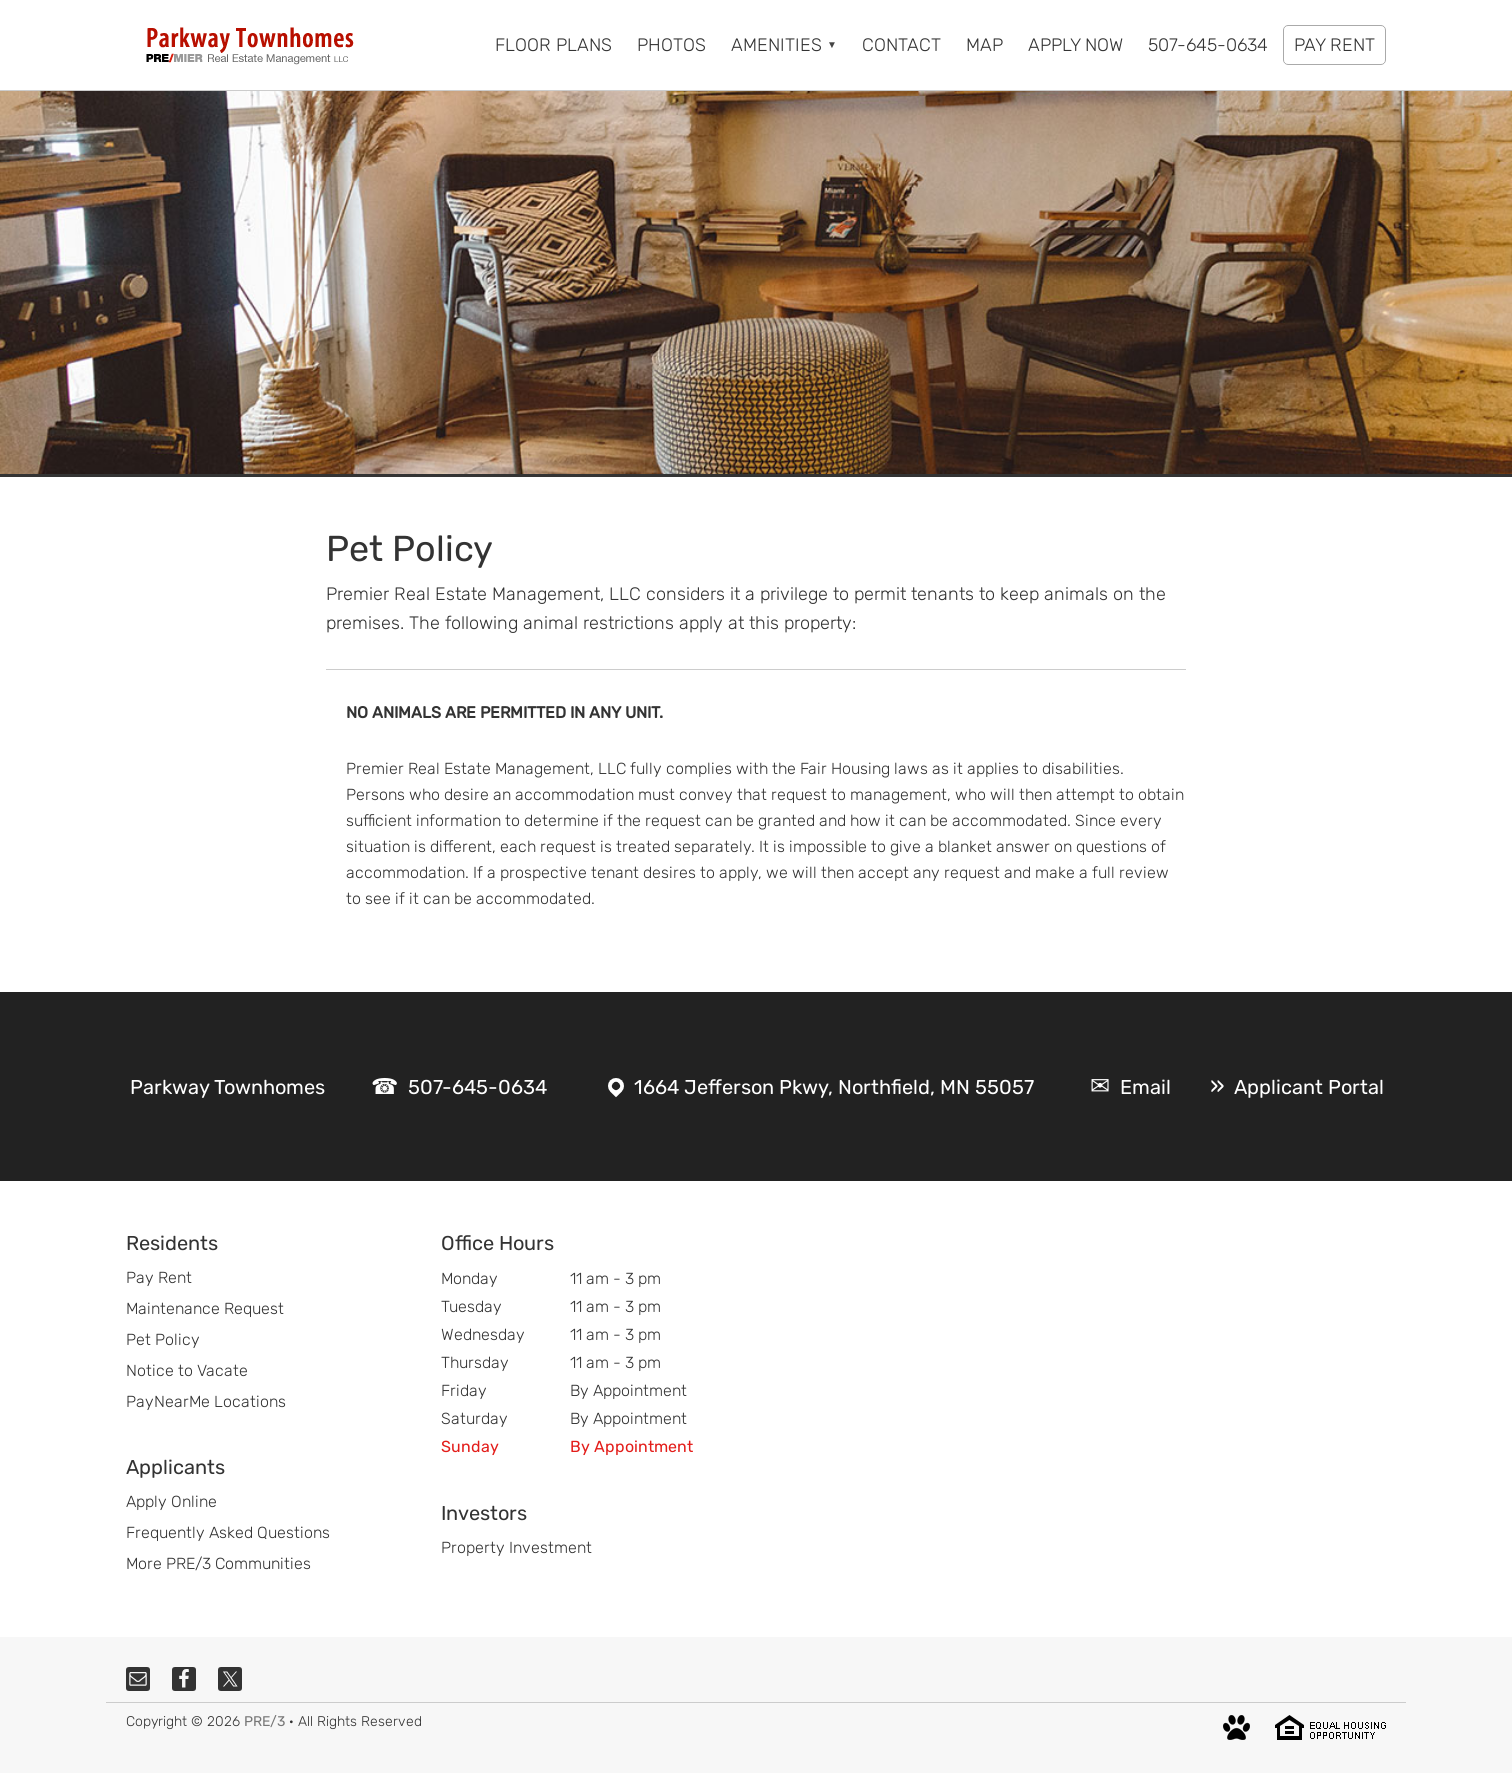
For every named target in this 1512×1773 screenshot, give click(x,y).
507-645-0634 (477, 1087)
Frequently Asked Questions (228, 1532)
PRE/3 (264, 1721)
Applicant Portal (1309, 1087)
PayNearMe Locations (206, 1401)
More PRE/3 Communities (218, 1563)
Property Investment (516, 1547)
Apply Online (171, 1501)
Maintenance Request (205, 1308)
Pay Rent (159, 1277)
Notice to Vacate (187, 1370)
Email (1145, 1087)
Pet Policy (163, 1339)
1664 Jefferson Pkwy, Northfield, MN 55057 (834, 1087)
